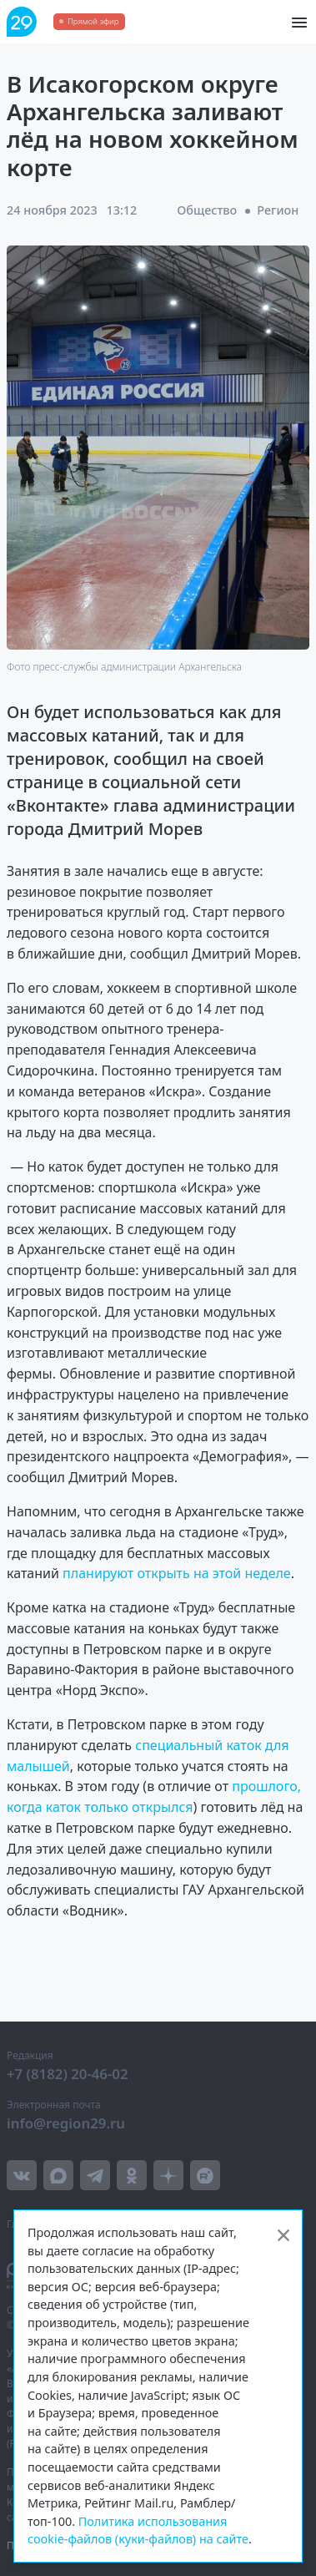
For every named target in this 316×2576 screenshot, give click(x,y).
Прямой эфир (93, 21)
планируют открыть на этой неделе (177, 1573)
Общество (207, 210)
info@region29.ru (66, 2123)
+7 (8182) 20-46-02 (67, 2073)
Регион (277, 210)
